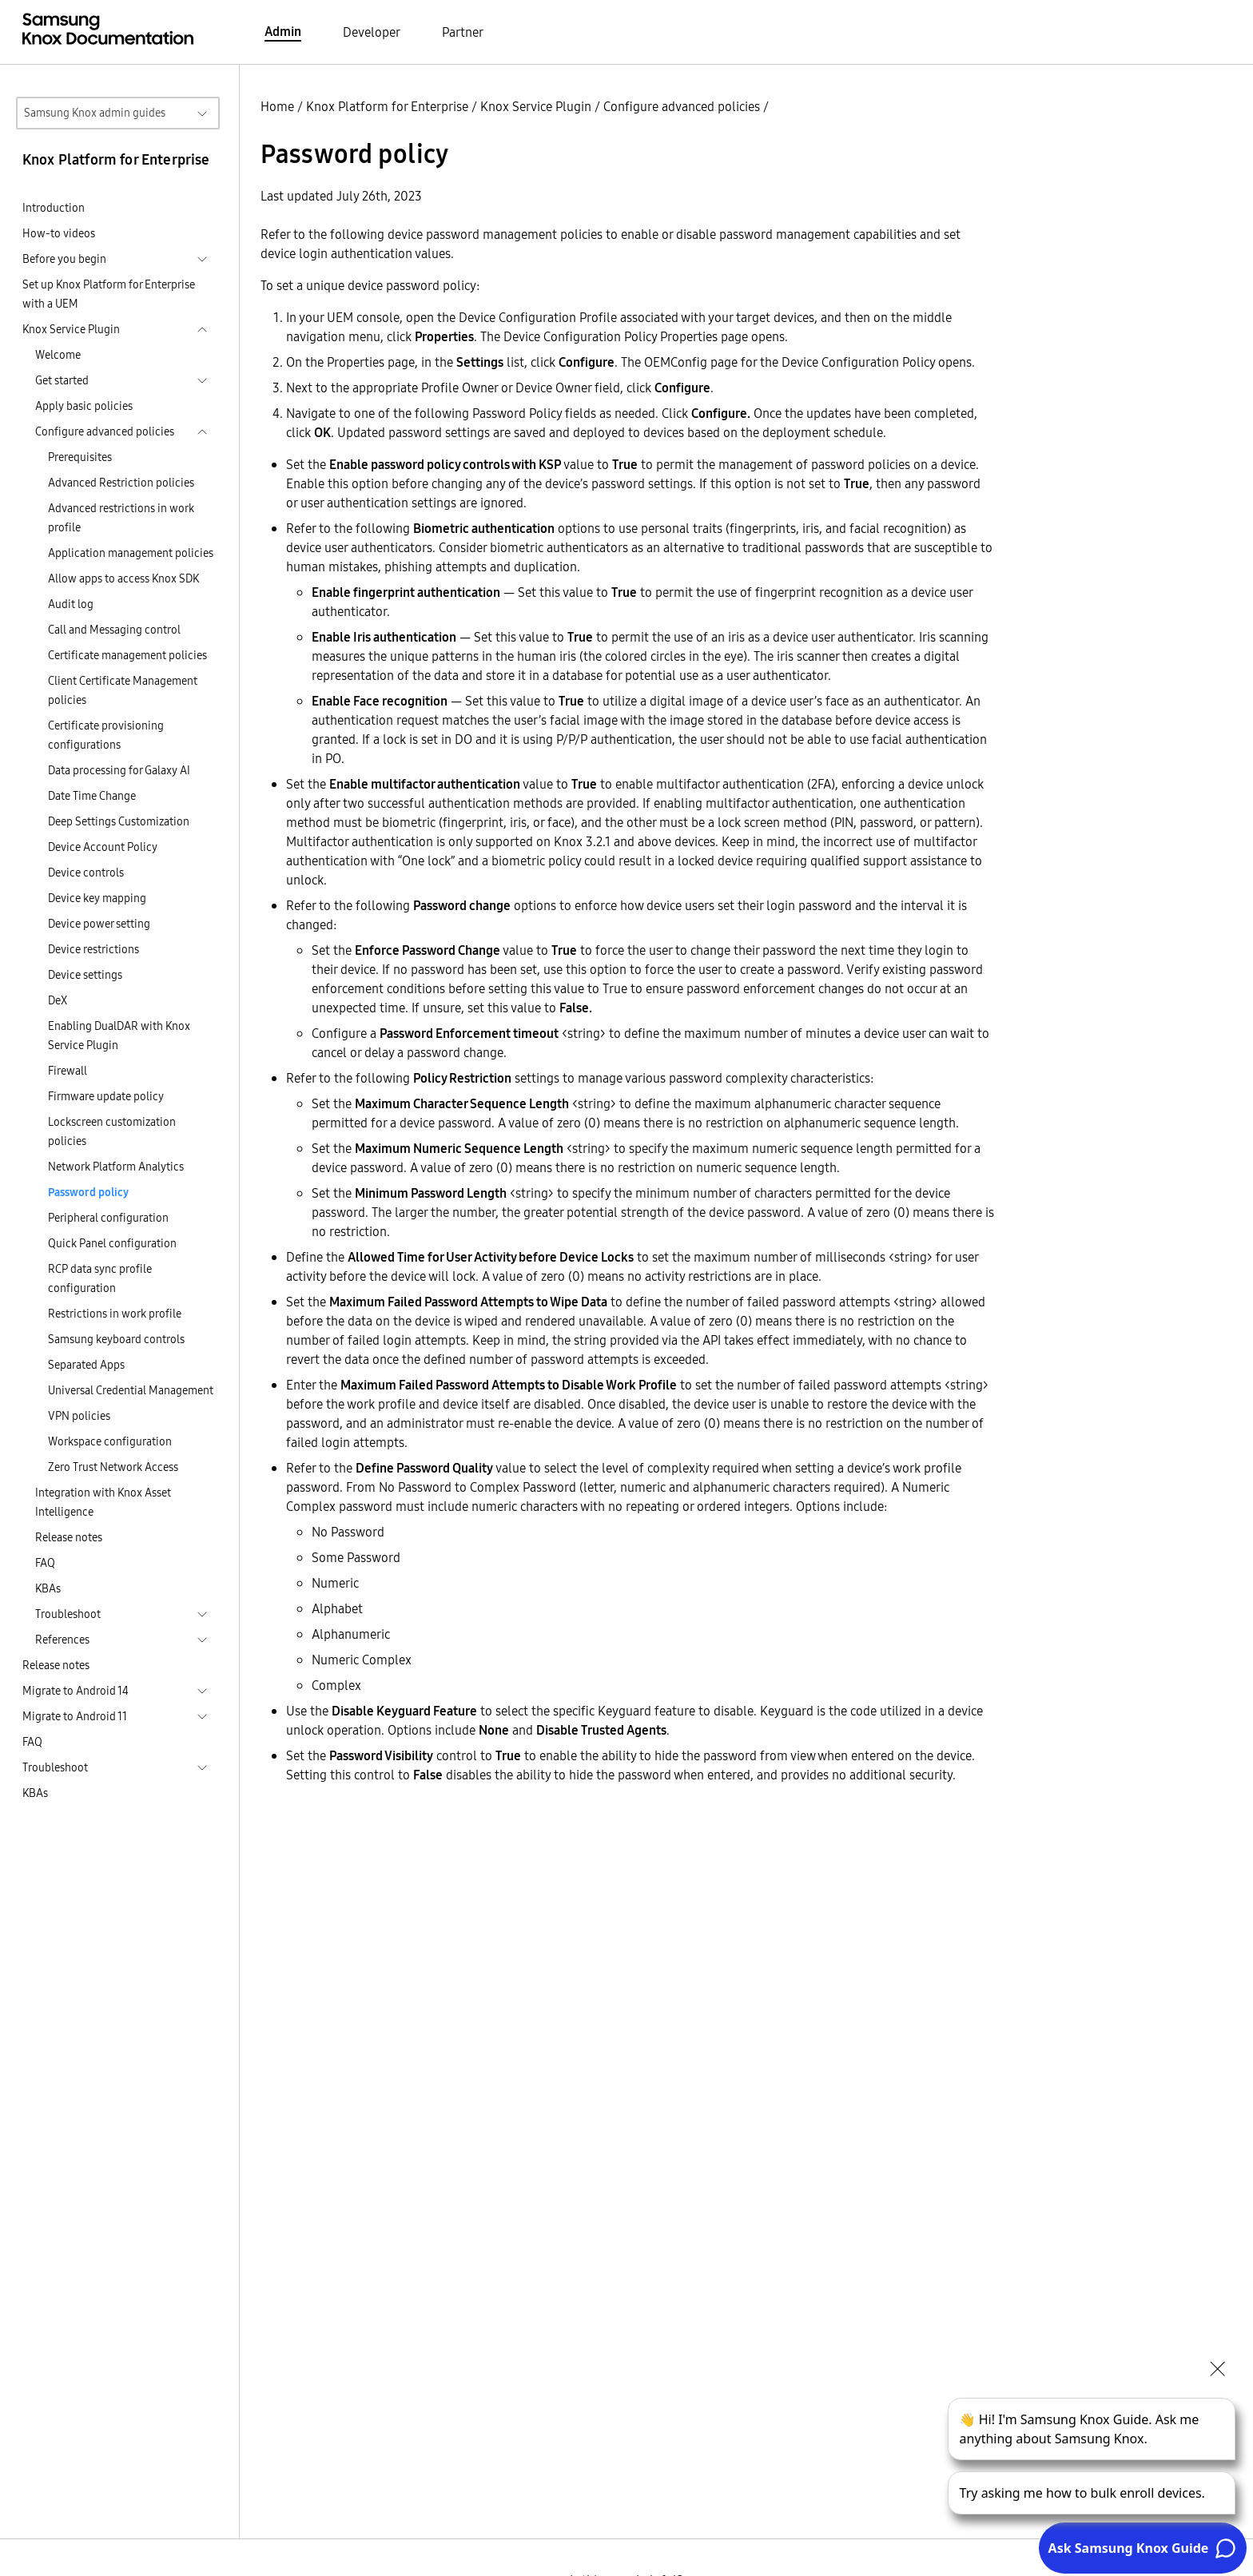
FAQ (45, 1563)
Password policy (88, 1192)
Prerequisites (80, 457)
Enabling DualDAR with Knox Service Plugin (119, 1035)
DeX (57, 1000)
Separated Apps (86, 1365)
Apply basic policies (84, 406)
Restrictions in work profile (114, 1314)
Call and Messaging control (114, 630)
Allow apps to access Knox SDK (123, 578)
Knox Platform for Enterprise (387, 106)
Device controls (86, 873)
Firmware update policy (106, 1096)
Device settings (85, 975)
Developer (371, 32)
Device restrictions (93, 949)
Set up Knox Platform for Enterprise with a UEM (108, 294)
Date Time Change (92, 796)
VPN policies (79, 1416)
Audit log (70, 604)
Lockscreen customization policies (112, 1131)
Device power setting (99, 924)
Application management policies (130, 553)
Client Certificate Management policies (122, 690)
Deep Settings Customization (118, 821)
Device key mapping (97, 898)
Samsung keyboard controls (116, 1339)
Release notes (68, 1537)
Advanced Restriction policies (121, 483)
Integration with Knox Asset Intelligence (103, 1502)
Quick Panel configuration (112, 1243)
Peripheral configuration (108, 1218)
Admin (283, 31)
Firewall (67, 1071)
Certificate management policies (127, 655)
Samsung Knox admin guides (94, 113)
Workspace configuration (110, 1441)
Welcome (58, 355)
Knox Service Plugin (535, 106)
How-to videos (58, 233)
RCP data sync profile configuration (100, 1278)
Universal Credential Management (130, 1390)
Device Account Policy (102, 847)
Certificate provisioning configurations (106, 735)
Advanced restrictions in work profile (121, 517)
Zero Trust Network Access (113, 1467)
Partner (462, 32)
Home (277, 106)
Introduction (53, 208)
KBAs (48, 1588)
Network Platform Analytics (116, 1167)
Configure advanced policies (681, 106)
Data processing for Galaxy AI (119, 770)
